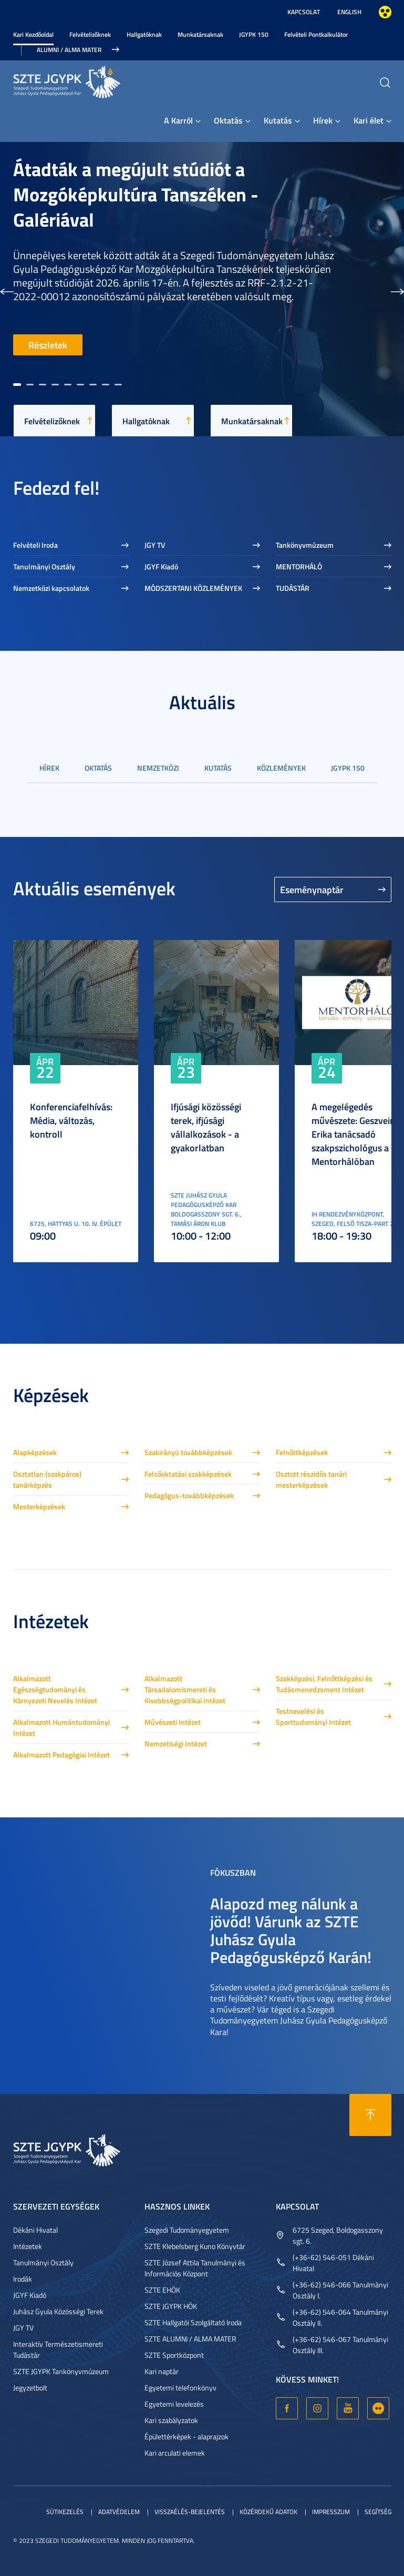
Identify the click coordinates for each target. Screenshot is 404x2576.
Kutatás (278, 120)
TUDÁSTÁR (292, 588)
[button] (6, 289)
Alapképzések (35, 1452)
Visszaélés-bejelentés (189, 2511)
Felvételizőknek (90, 34)
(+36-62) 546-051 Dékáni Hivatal (333, 2262)
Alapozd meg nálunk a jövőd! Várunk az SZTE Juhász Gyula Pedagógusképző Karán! (290, 1930)
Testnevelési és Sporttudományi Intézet (313, 1716)
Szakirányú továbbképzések (188, 1452)
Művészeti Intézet (172, 1722)
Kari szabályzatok (171, 2420)
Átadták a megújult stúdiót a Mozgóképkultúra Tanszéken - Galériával (135, 194)
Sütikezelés (65, 2511)
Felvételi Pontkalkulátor (316, 34)
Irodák (22, 2279)
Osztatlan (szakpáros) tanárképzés (47, 1479)
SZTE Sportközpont (174, 2355)
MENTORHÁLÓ (299, 566)
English (349, 11)
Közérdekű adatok (268, 2511)
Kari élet (369, 120)
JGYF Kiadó (161, 566)
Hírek (323, 120)
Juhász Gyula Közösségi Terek (58, 2311)
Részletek (47, 345)
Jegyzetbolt (30, 2388)
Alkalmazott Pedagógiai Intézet (61, 1755)
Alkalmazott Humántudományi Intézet (61, 1727)
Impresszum (331, 2511)
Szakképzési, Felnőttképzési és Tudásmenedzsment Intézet (324, 1683)
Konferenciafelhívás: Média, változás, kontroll (71, 1120)
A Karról (178, 120)
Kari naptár (161, 2371)
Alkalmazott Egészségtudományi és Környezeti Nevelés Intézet (55, 1689)
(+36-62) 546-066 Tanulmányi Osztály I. (340, 2290)
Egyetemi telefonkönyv (180, 2388)
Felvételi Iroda (35, 545)
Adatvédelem (119, 2511)
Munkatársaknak (200, 34)
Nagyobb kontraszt (385, 12)
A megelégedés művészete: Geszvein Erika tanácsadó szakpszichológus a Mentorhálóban (353, 1134)
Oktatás (228, 120)
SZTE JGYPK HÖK (170, 2306)
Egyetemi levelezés (174, 2404)
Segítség (378, 2511)
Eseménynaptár (312, 889)
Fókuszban (233, 1872)
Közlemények (281, 768)
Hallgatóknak (144, 34)
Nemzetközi (158, 768)
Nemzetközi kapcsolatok (51, 588)
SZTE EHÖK (162, 2290)
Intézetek (27, 2246)
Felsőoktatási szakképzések (188, 1474)
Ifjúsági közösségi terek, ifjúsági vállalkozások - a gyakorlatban (206, 1127)
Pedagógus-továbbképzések (189, 1495)
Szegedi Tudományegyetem (186, 2230)
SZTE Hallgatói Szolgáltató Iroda (193, 2322)
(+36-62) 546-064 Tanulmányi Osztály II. (340, 2317)
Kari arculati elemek (174, 2453)
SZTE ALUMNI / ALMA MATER (190, 2339)
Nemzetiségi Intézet (175, 1744)
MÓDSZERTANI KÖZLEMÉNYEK (193, 588)
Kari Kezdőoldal (33, 34)
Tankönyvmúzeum (305, 545)
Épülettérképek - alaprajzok (186, 2436)
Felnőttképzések (302, 1452)
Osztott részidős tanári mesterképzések (311, 1479)
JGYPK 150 (253, 34)
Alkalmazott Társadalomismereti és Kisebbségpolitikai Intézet (184, 1689)
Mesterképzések (39, 1506)
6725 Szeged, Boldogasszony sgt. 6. (338, 2235)
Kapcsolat (303, 11)
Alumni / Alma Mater (69, 49)
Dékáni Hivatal (35, 2230)
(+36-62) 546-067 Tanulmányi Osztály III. (340, 2344)
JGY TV (154, 545)
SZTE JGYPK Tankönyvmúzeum (61, 2371)
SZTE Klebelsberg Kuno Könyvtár (194, 2246)
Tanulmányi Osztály (44, 566)
